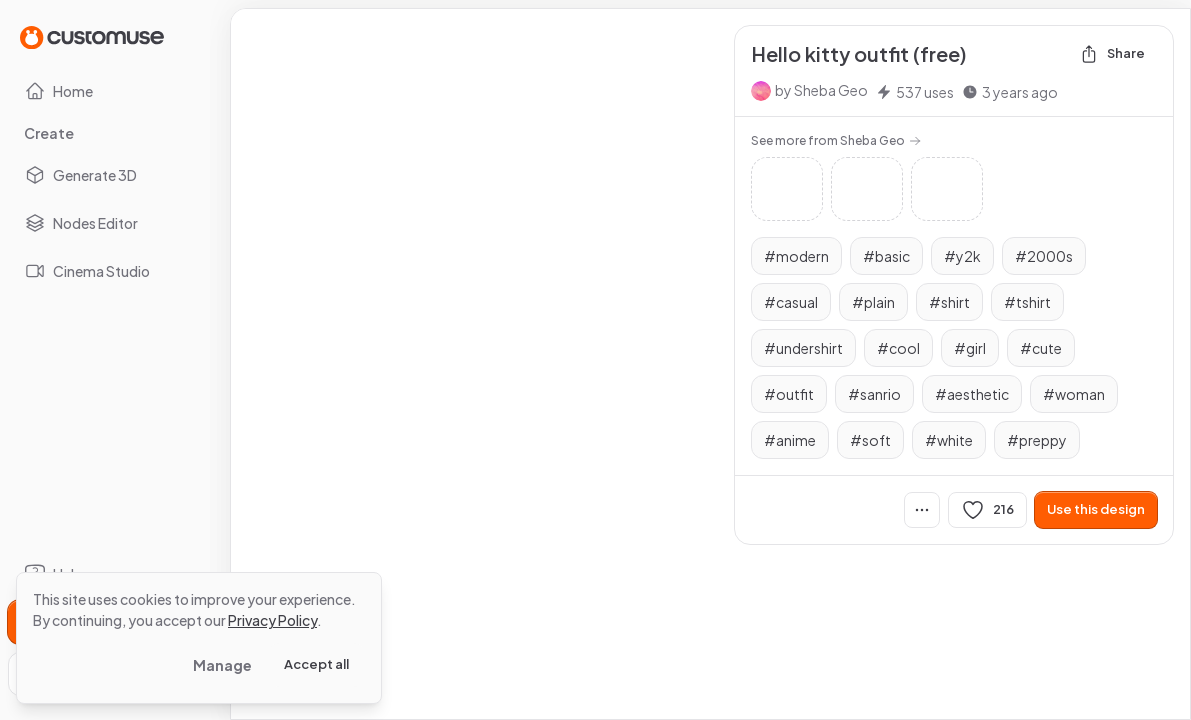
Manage (222, 665)
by (821, 90)
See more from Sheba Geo (836, 140)
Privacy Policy (272, 620)
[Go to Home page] (92, 36)
